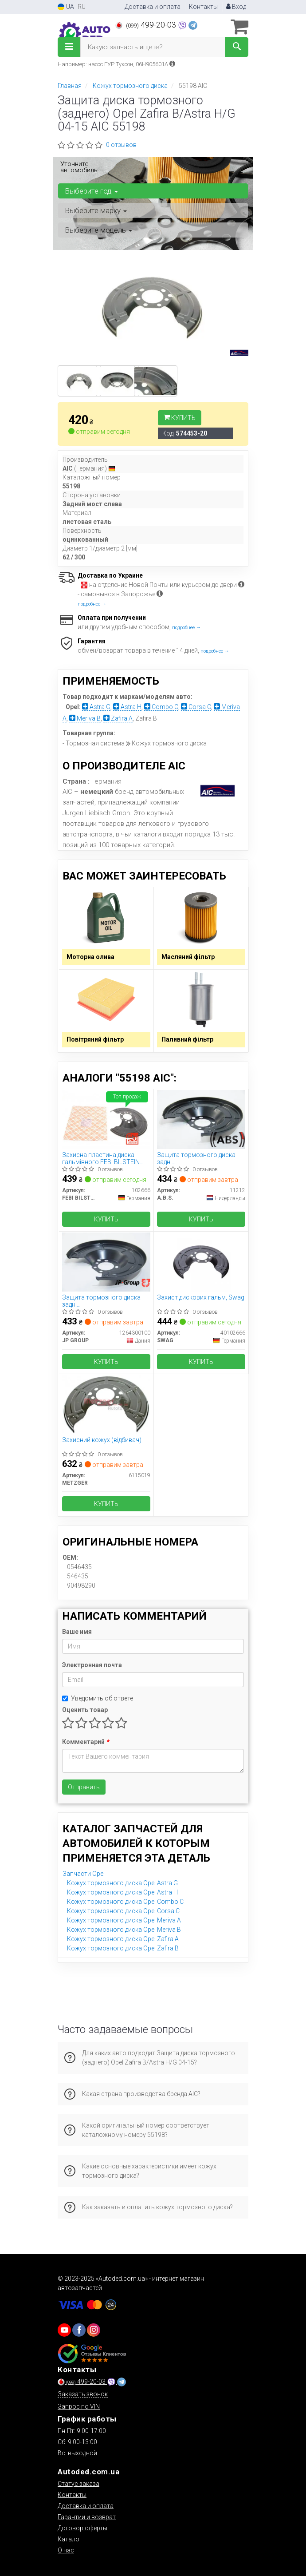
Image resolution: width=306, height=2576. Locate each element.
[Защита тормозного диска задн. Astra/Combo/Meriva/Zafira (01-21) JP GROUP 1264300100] (106, 1261)
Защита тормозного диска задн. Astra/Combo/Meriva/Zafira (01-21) (196, 1158)
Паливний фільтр (187, 1039)
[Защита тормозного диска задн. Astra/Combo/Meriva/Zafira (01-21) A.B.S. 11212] (201, 1118)
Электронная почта (92, 1664)
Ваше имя (77, 1631)
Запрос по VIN (79, 2406)
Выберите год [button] (91, 190)
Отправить (84, 1787)
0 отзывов (121, 144)
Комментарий (85, 1741)
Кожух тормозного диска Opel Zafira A (123, 1938)
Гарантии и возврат (87, 2517)
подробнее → (92, 604)
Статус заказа (78, 2483)
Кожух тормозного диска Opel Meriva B (124, 1929)
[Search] (236, 47)
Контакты (203, 6)
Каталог (70, 2539)
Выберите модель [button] (98, 230)
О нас (66, 2550)
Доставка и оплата (152, 6)
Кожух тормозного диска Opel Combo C (125, 1901)
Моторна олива (90, 956)
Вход (236, 6)
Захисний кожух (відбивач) (101, 1439)
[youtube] (64, 2330)
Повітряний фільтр (95, 1039)
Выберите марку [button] (96, 210)
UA (66, 7)
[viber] (79, 2330)
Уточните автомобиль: (79, 167)
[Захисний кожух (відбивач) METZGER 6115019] (106, 1403)
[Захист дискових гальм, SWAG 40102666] (201, 1261)
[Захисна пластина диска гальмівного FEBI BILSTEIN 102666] (106, 1118)
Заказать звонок (83, 2394)
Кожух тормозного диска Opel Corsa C (123, 1910)
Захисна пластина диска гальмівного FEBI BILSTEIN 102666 (101, 1158)
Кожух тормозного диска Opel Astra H (122, 1892)
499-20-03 (146, 24)
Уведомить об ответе (97, 1698)
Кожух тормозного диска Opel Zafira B (123, 1948)
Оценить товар (85, 1709)
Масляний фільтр (188, 956)
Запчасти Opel (84, 1873)
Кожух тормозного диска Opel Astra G (122, 1882)
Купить (180, 417)
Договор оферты (82, 2528)
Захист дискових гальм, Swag (200, 1297)
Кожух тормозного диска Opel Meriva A (124, 1920)
